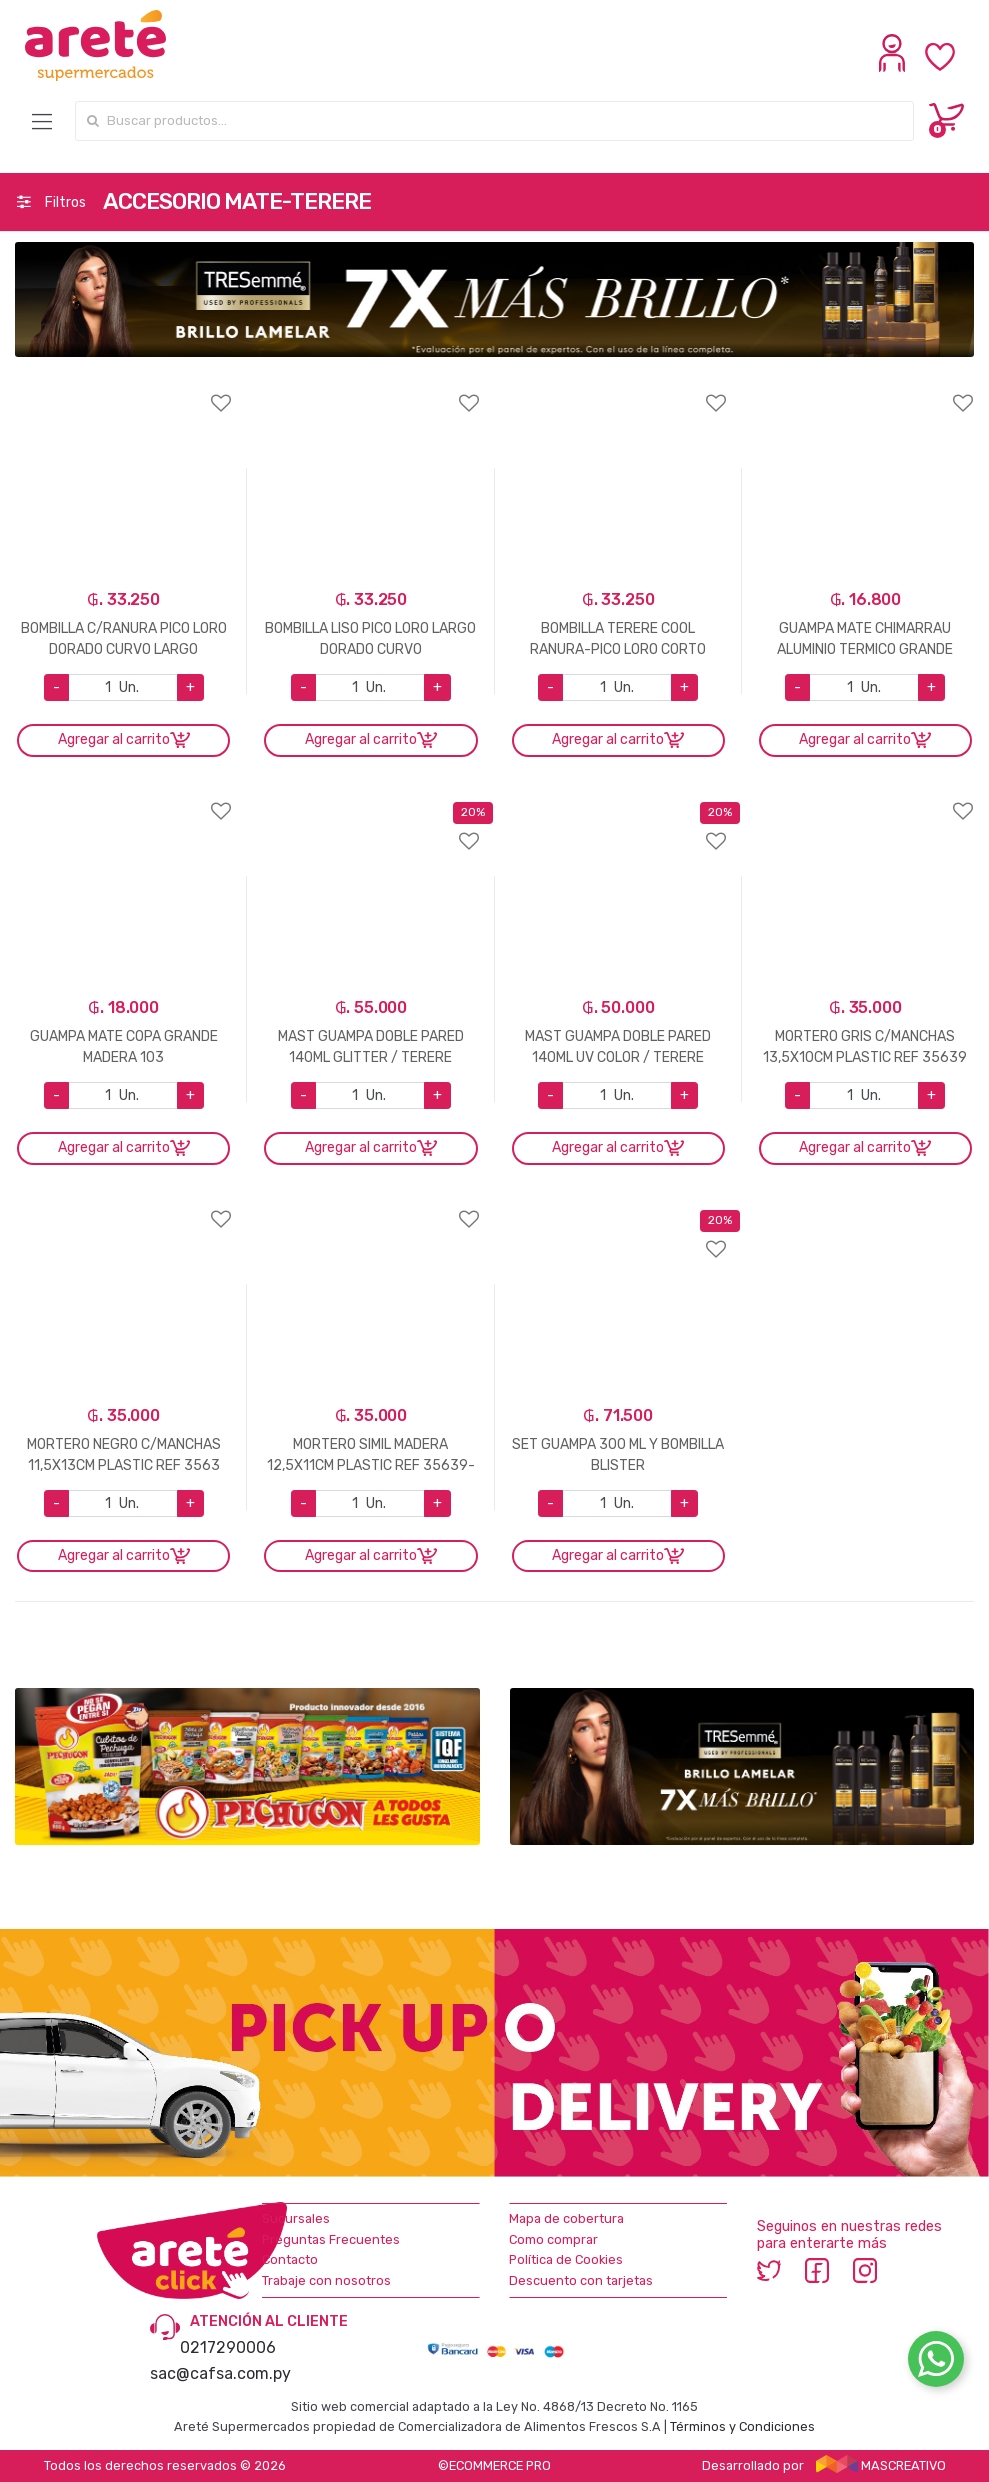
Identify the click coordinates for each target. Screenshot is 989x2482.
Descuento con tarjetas (581, 2280)
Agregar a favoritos (123, 390)
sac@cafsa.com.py (220, 2373)
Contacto (290, 2259)
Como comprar (553, 2239)
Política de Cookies (566, 2259)
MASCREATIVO (881, 2465)
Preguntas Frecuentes (331, 2239)
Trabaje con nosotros (326, 2280)
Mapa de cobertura (566, 2218)
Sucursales (296, 2218)
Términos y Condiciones (742, 2426)
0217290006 (228, 2347)
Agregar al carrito (114, 739)
